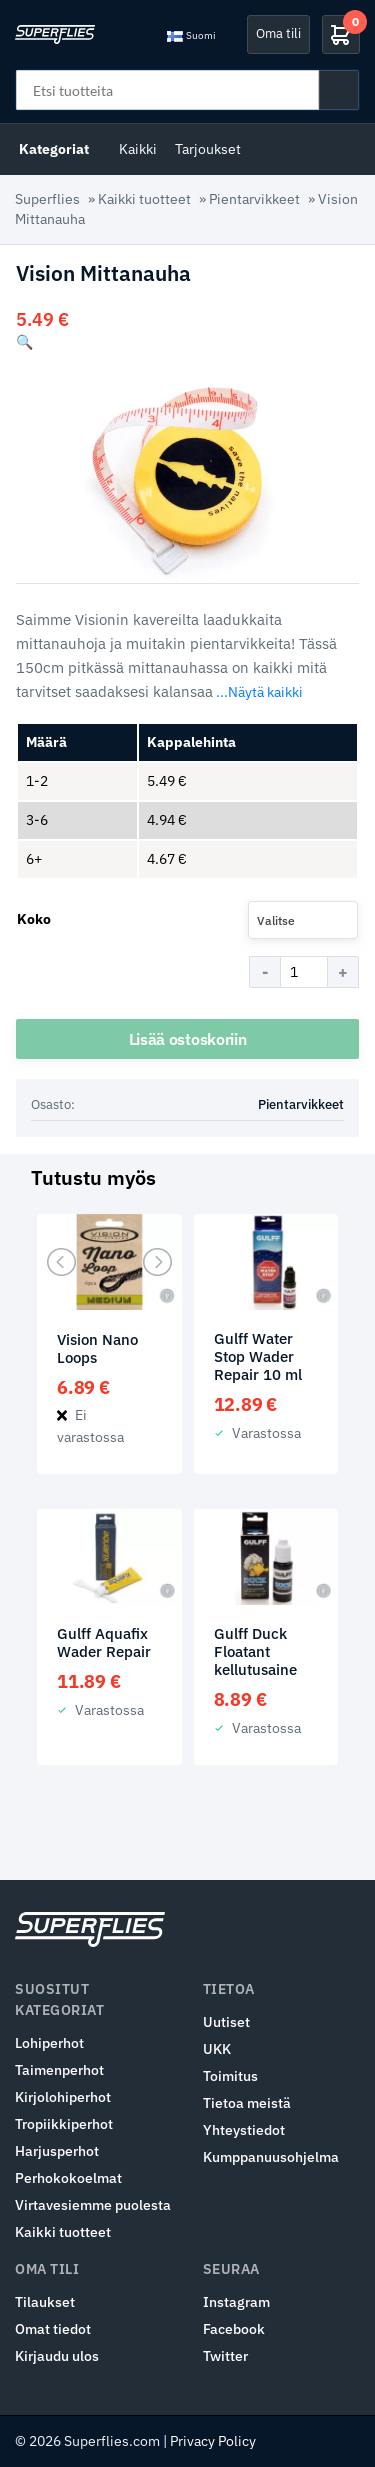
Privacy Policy (213, 2441)
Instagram (236, 2302)
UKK (217, 2049)
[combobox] (303, 920)
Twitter (225, 2356)
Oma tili (278, 33)
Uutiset (226, 2022)
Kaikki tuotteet (144, 199)
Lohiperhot (49, 2043)
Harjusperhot (57, 2151)
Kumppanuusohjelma (271, 2157)
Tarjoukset (208, 149)
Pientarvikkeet (254, 199)
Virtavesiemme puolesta (93, 2205)
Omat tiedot (53, 2329)
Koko (34, 919)
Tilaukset (45, 2302)
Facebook (234, 2329)
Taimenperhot (59, 2070)
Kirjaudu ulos (57, 2356)
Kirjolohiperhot (63, 2097)
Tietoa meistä (247, 2103)
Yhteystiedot (244, 2130)
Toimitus (230, 2076)
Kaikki (138, 149)
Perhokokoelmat (68, 2178)
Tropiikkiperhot (64, 2124)
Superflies (47, 199)
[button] (24, 342)
